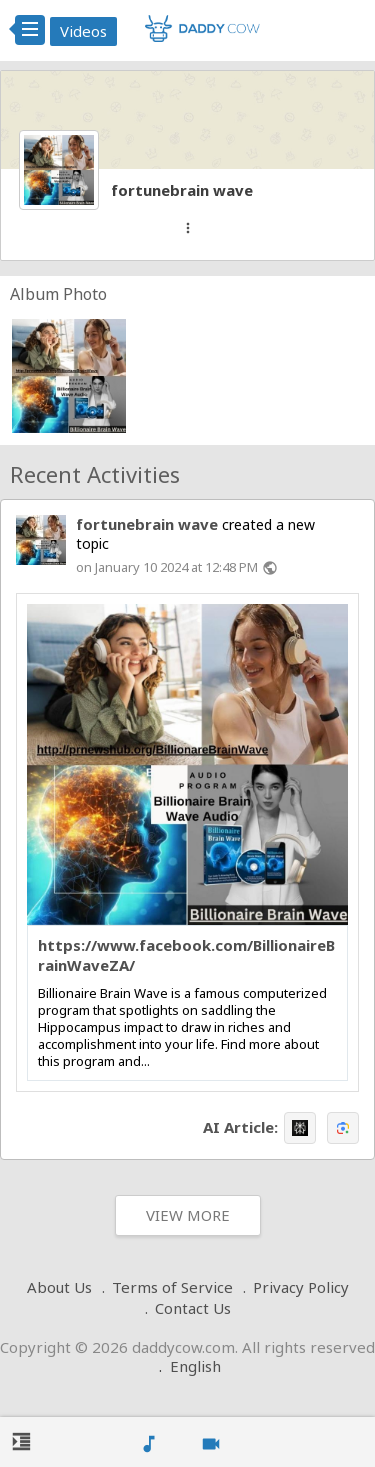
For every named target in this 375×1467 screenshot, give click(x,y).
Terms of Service (172, 1287)
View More (188, 1215)
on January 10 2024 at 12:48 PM (167, 567)
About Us (59, 1287)
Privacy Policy (301, 1287)
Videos (83, 31)
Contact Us (193, 1308)
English (195, 1366)
